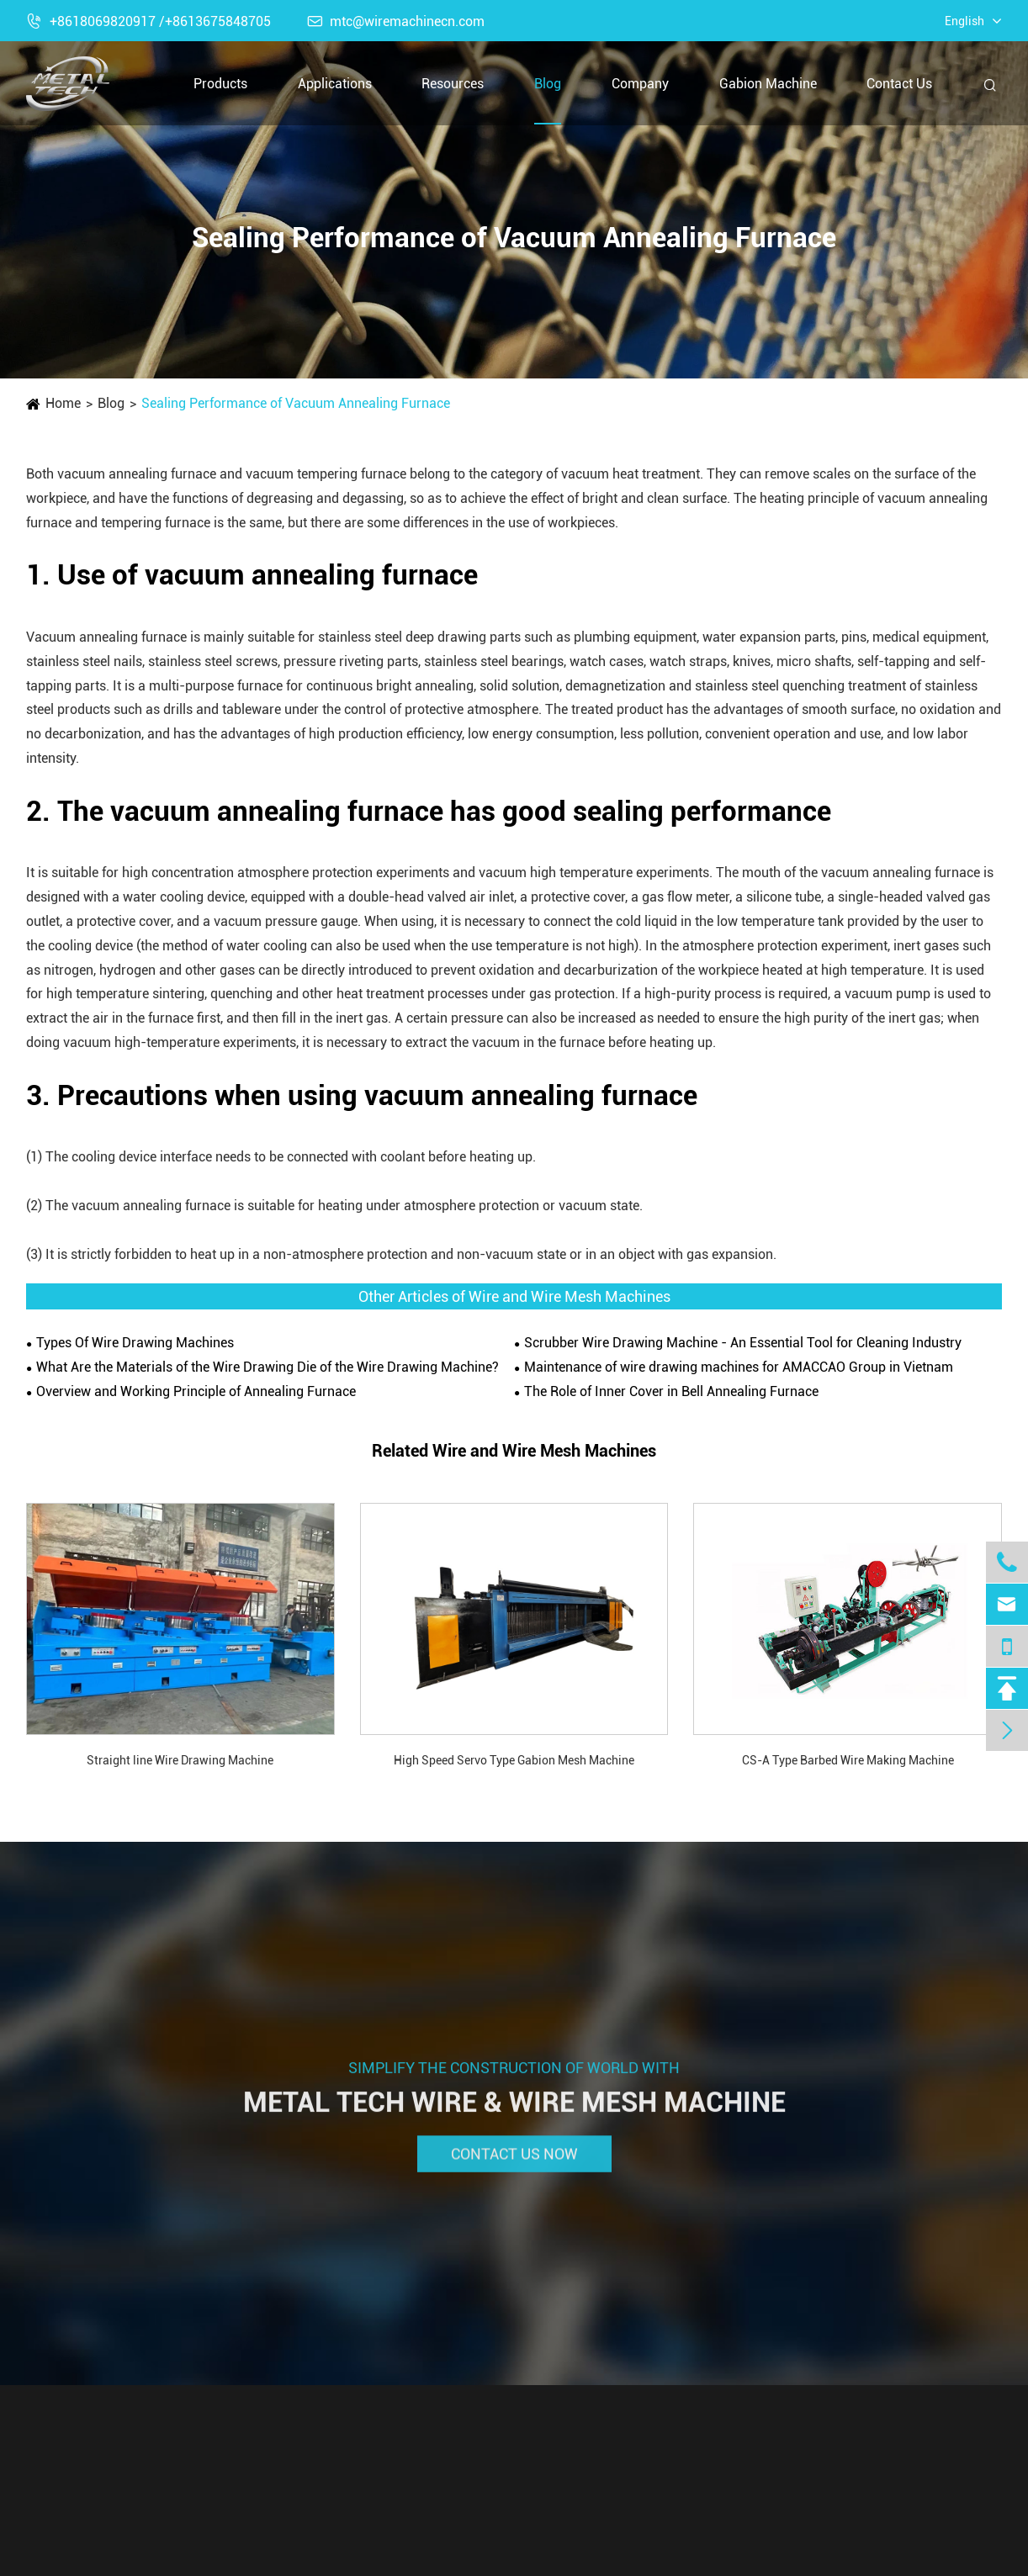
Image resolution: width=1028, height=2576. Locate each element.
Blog (547, 84)
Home (63, 403)
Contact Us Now (514, 2164)
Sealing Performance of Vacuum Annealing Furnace (295, 403)
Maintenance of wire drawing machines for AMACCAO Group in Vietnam (738, 1367)
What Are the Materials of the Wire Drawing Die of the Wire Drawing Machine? (267, 1367)
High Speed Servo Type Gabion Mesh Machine (514, 1760)
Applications (335, 84)
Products (220, 84)
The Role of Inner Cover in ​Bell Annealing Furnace (671, 1391)
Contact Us (899, 84)
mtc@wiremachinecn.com (396, 21)
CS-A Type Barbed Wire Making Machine (848, 1760)
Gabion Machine (768, 84)
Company (640, 84)
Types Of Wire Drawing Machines (135, 1343)
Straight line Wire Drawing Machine (180, 1760)
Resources (452, 84)
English (964, 21)
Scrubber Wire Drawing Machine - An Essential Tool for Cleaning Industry (743, 1343)
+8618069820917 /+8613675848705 (148, 21)
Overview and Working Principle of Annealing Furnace (196, 1391)
